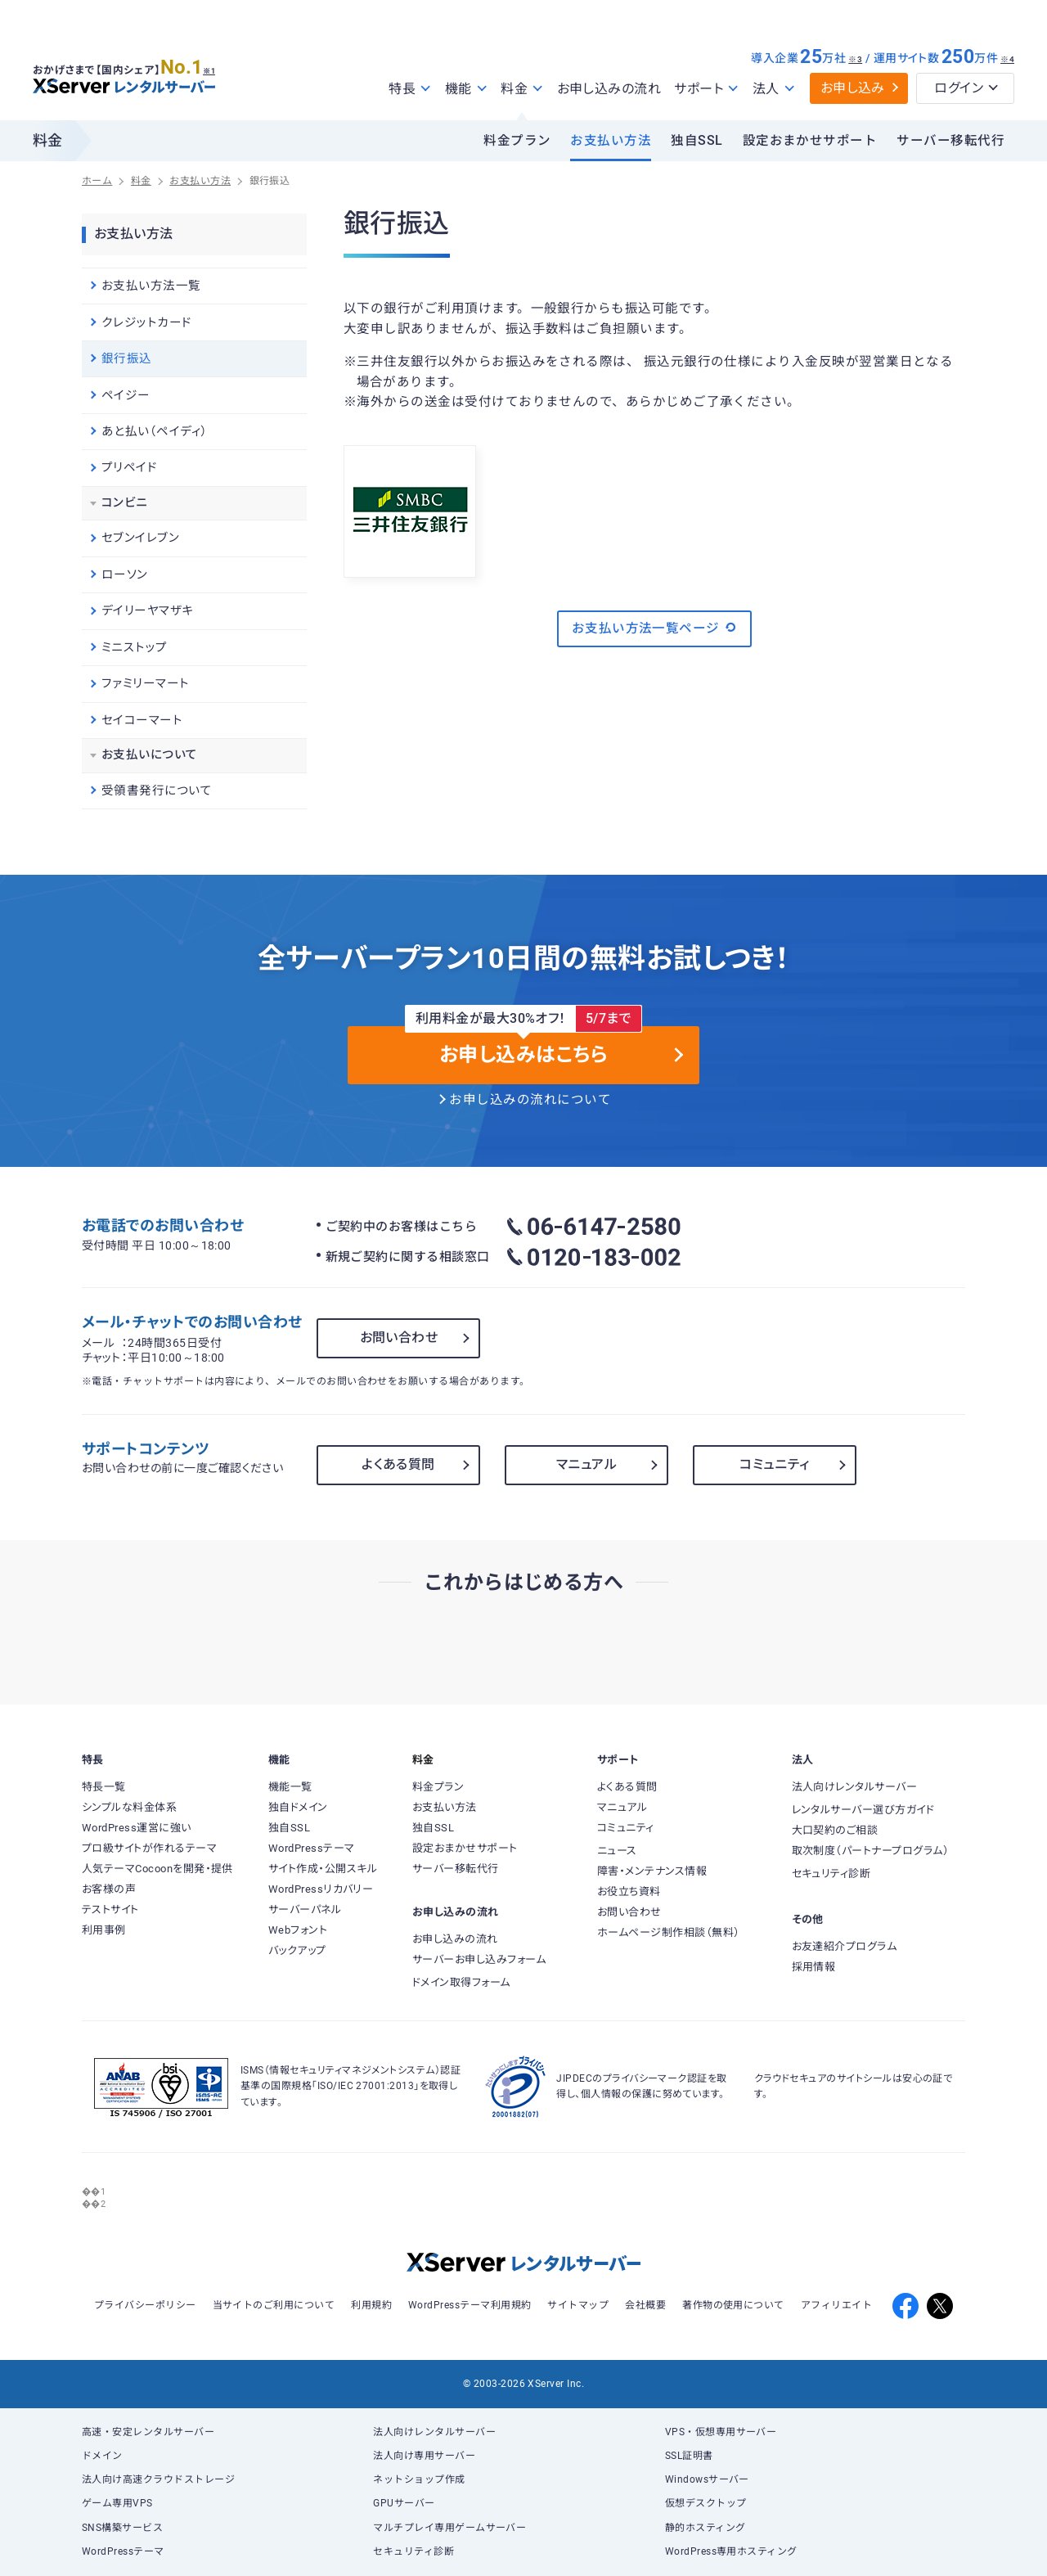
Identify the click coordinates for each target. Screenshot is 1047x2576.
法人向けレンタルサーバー (434, 2432)
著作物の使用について (733, 2305)
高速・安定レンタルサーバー (148, 2432)
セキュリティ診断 (413, 2551)
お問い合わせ (399, 1337)
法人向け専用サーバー (424, 2455)
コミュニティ (774, 1464)
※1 (217, 66)
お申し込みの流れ (609, 89)
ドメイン (102, 2455)
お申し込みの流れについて (530, 1099)
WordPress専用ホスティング (731, 2551)
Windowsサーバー (707, 2479)
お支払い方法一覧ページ (655, 627)
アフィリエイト (836, 2305)
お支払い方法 (610, 140)
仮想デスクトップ (706, 2503)
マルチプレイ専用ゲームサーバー (449, 2527)
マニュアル (586, 1464)
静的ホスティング (705, 2527)
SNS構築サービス (122, 2527)
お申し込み (852, 88)
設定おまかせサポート (810, 140)
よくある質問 (398, 1464)
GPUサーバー (403, 2503)
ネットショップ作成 (419, 2479)
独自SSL (696, 140)
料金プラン (516, 140)
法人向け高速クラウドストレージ (158, 2479)
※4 (1007, 59)
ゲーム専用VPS (117, 2503)
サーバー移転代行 (950, 140)
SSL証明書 (689, 2455)
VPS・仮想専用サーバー (721, 2432)
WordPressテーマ (123, 2551)
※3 (855, 59)
